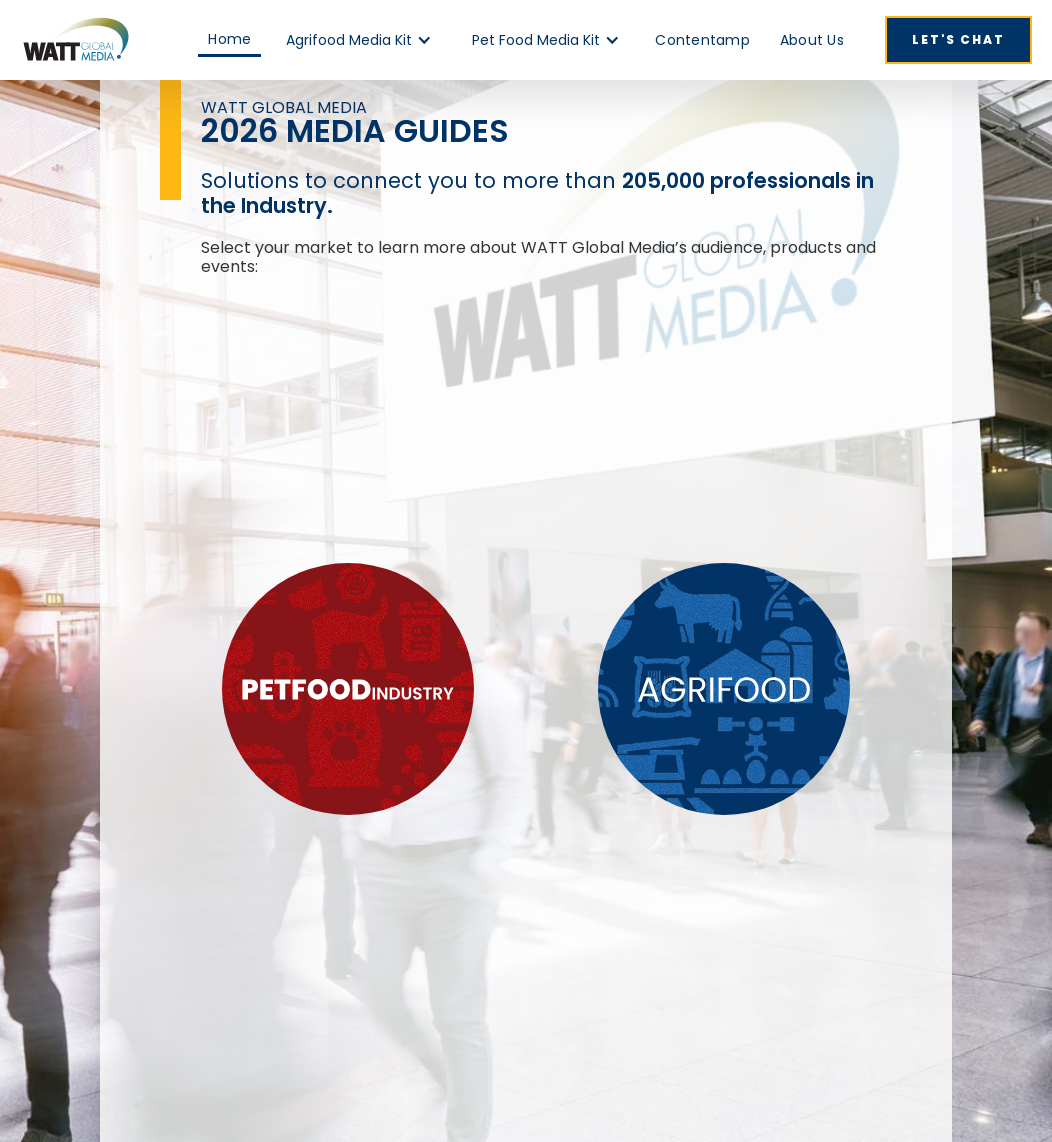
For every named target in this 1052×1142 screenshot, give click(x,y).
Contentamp (702, 40)
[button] (359, 40)
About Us (812, 40)
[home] (75, 40)
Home (229, 39)
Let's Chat (958, 39)
